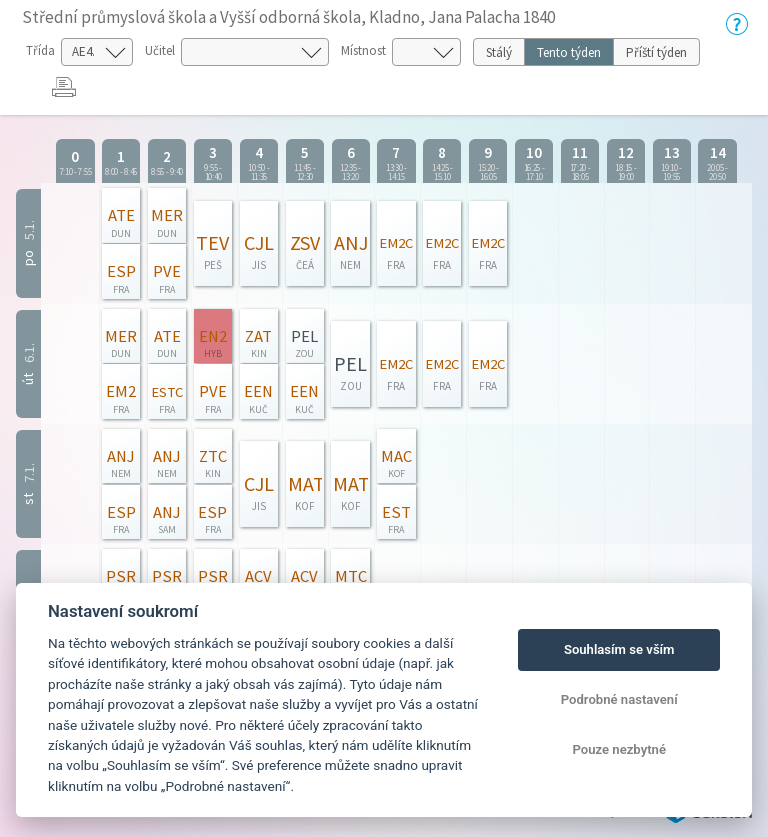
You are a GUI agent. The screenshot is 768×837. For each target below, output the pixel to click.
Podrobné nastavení (619, 699)
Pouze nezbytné (619, 749)
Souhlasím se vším (619, 649)
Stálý (499, 52)
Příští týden (656, 52)
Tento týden (569, 52)
